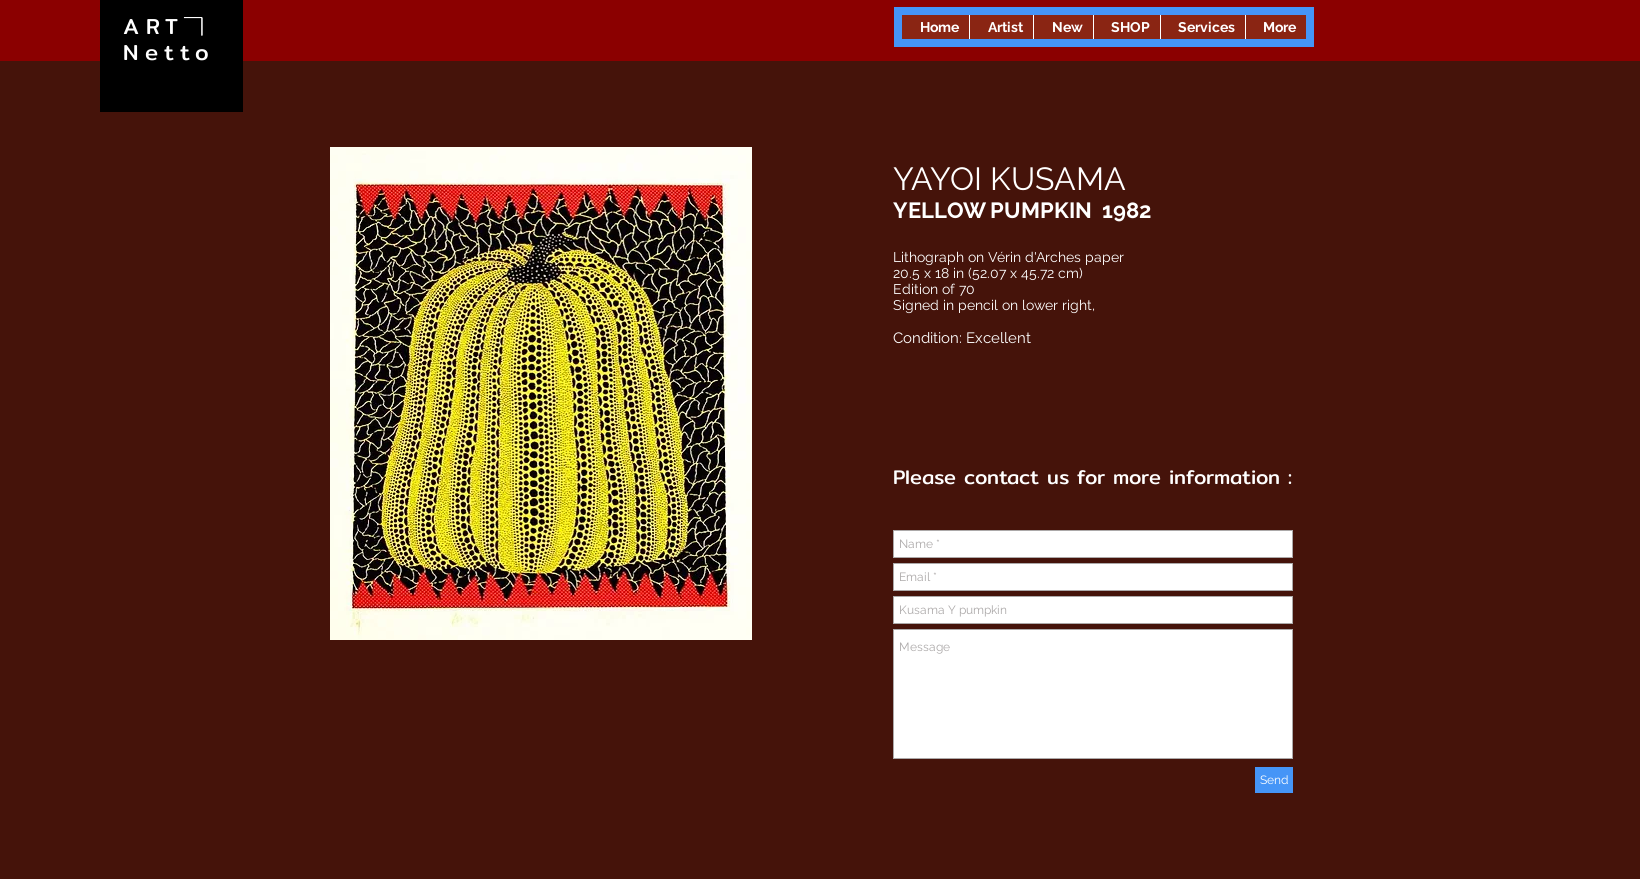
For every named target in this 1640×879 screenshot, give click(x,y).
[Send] (1274, 780)
